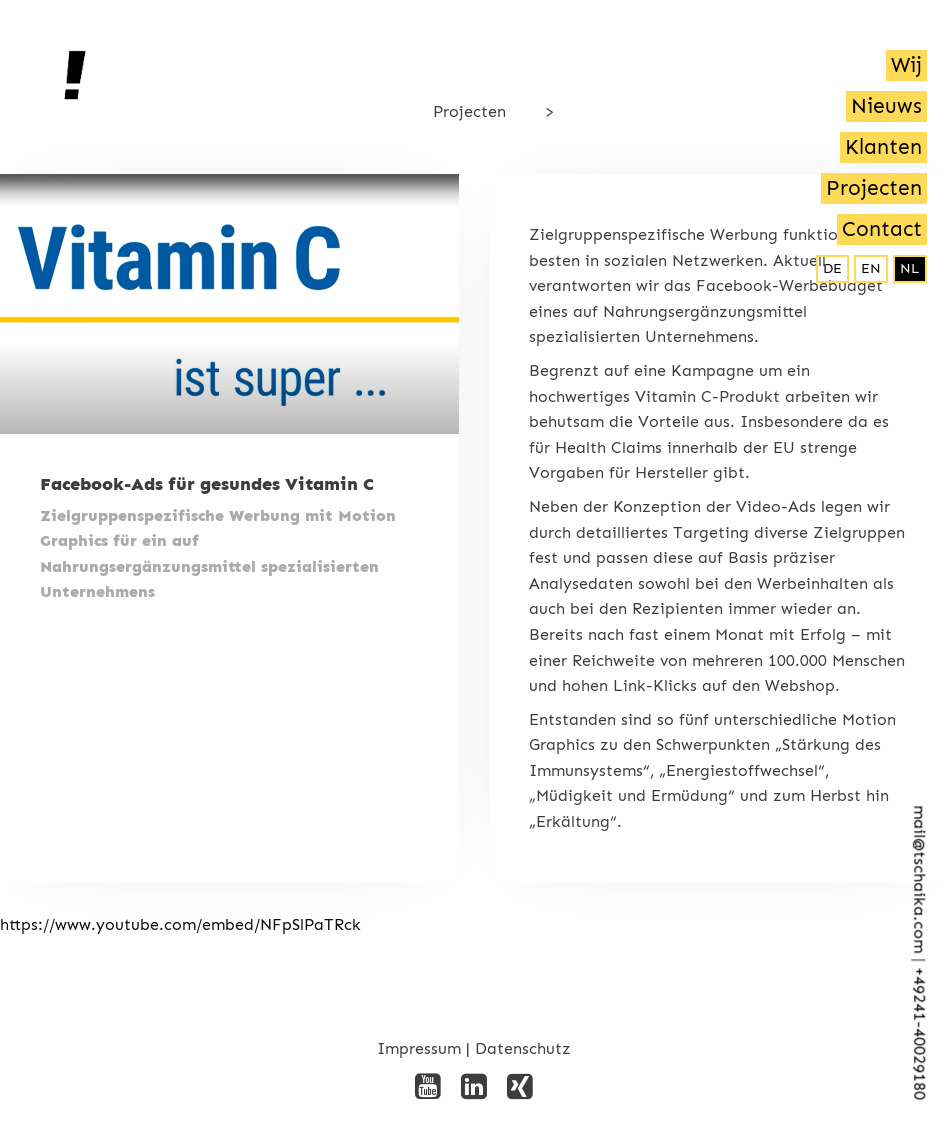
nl (910, 268)
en (871, 268)
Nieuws (886, 106)
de (832, 268)
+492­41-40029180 (919, 1034)
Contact (882, 229)
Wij (906, 65)
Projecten (874, 188)
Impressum (419, 1048)
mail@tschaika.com (919, 880)
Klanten (883, 147)
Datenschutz (523, 1048)
